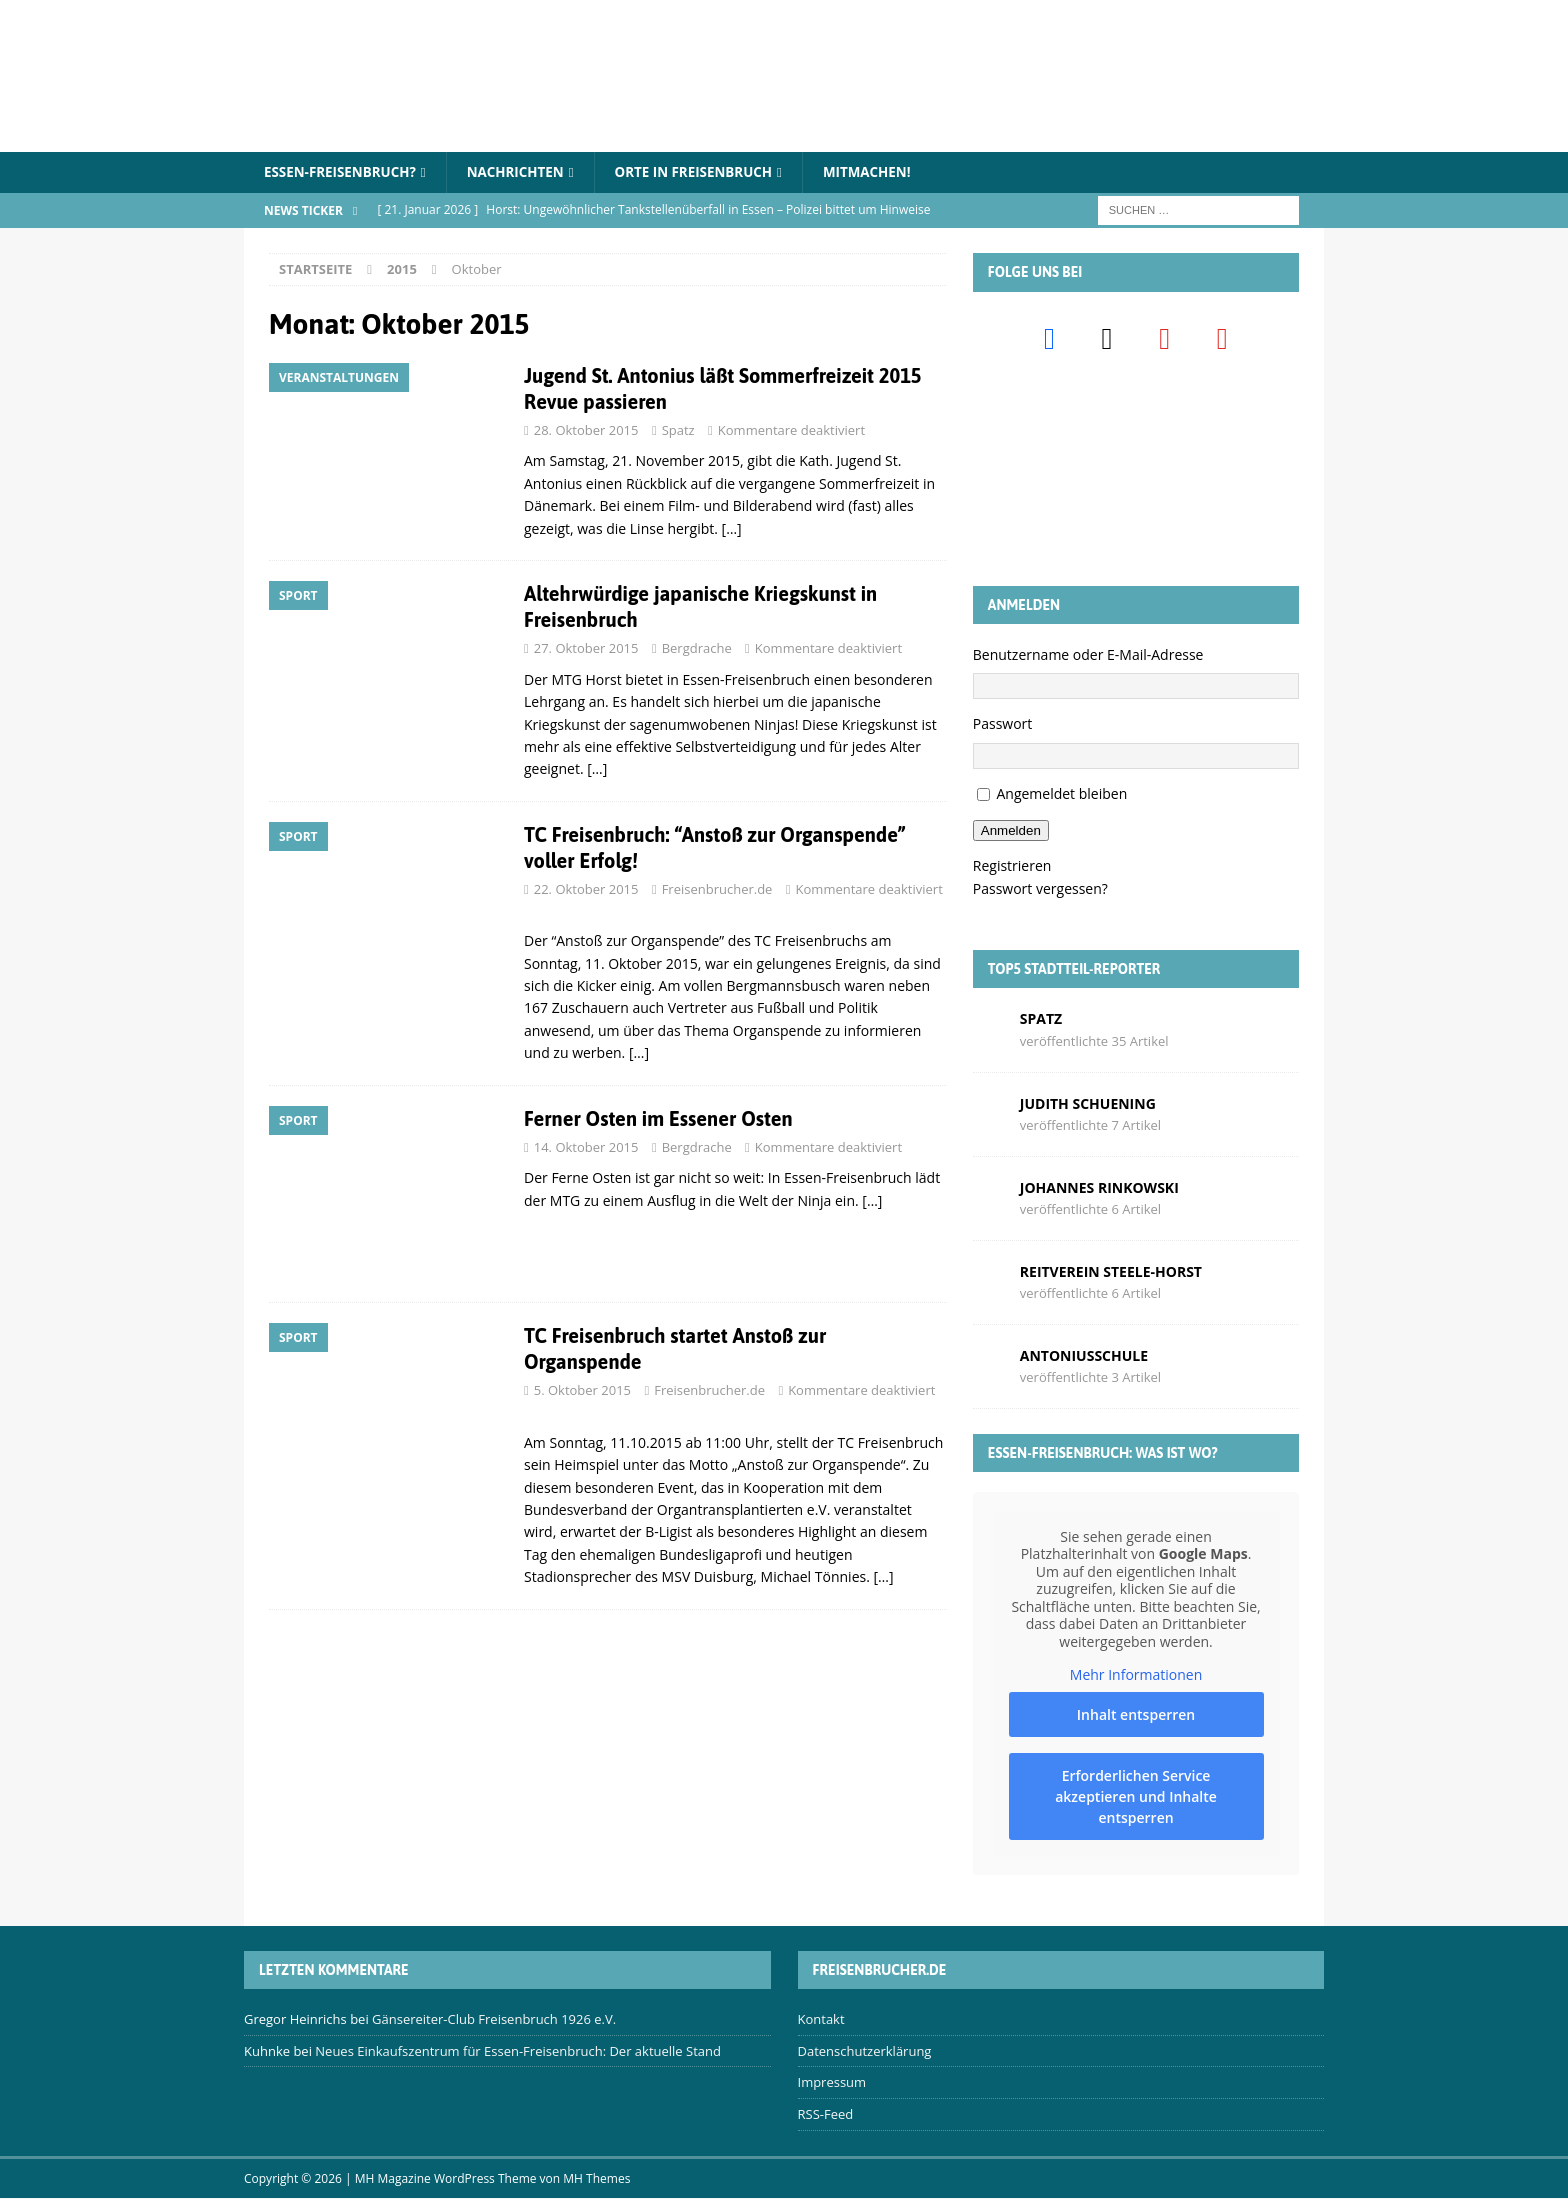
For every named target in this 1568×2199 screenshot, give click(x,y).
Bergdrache (697, 649)
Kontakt (821, 2020)
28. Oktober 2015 (586, 431)
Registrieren (1012, 866)
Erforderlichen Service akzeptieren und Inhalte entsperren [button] (1136, 1797)
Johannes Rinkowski (1099, 1188)
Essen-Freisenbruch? (343, 172)
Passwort (1003, 724)
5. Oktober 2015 (582, 1391)
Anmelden (1011, 831)
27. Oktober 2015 (586, 649)
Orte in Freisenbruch (709, 172)
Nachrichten (525, 172)
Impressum (832, 2083)
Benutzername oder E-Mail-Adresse (1088, 655)
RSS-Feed (826, 2115)
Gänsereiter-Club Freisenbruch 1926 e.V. (494, 2020)
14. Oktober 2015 (586, 1148)
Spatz (678, 431)
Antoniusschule (1084, 1356)
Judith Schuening (1088, 1103)
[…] (732, 529)
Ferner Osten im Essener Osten (658, 1119)
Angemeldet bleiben (1061, 794)
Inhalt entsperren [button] (1136, 1715)
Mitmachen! (889, 172)
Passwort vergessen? (1040, 889)
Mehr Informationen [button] (1136, 1676)
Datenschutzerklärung (865, 2052)
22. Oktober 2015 (586, 890)
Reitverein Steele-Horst (1111, 1272)
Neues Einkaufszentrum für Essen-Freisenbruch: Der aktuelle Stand (518, 2052)
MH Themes (596, 2179)
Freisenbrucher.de (717, 890)
